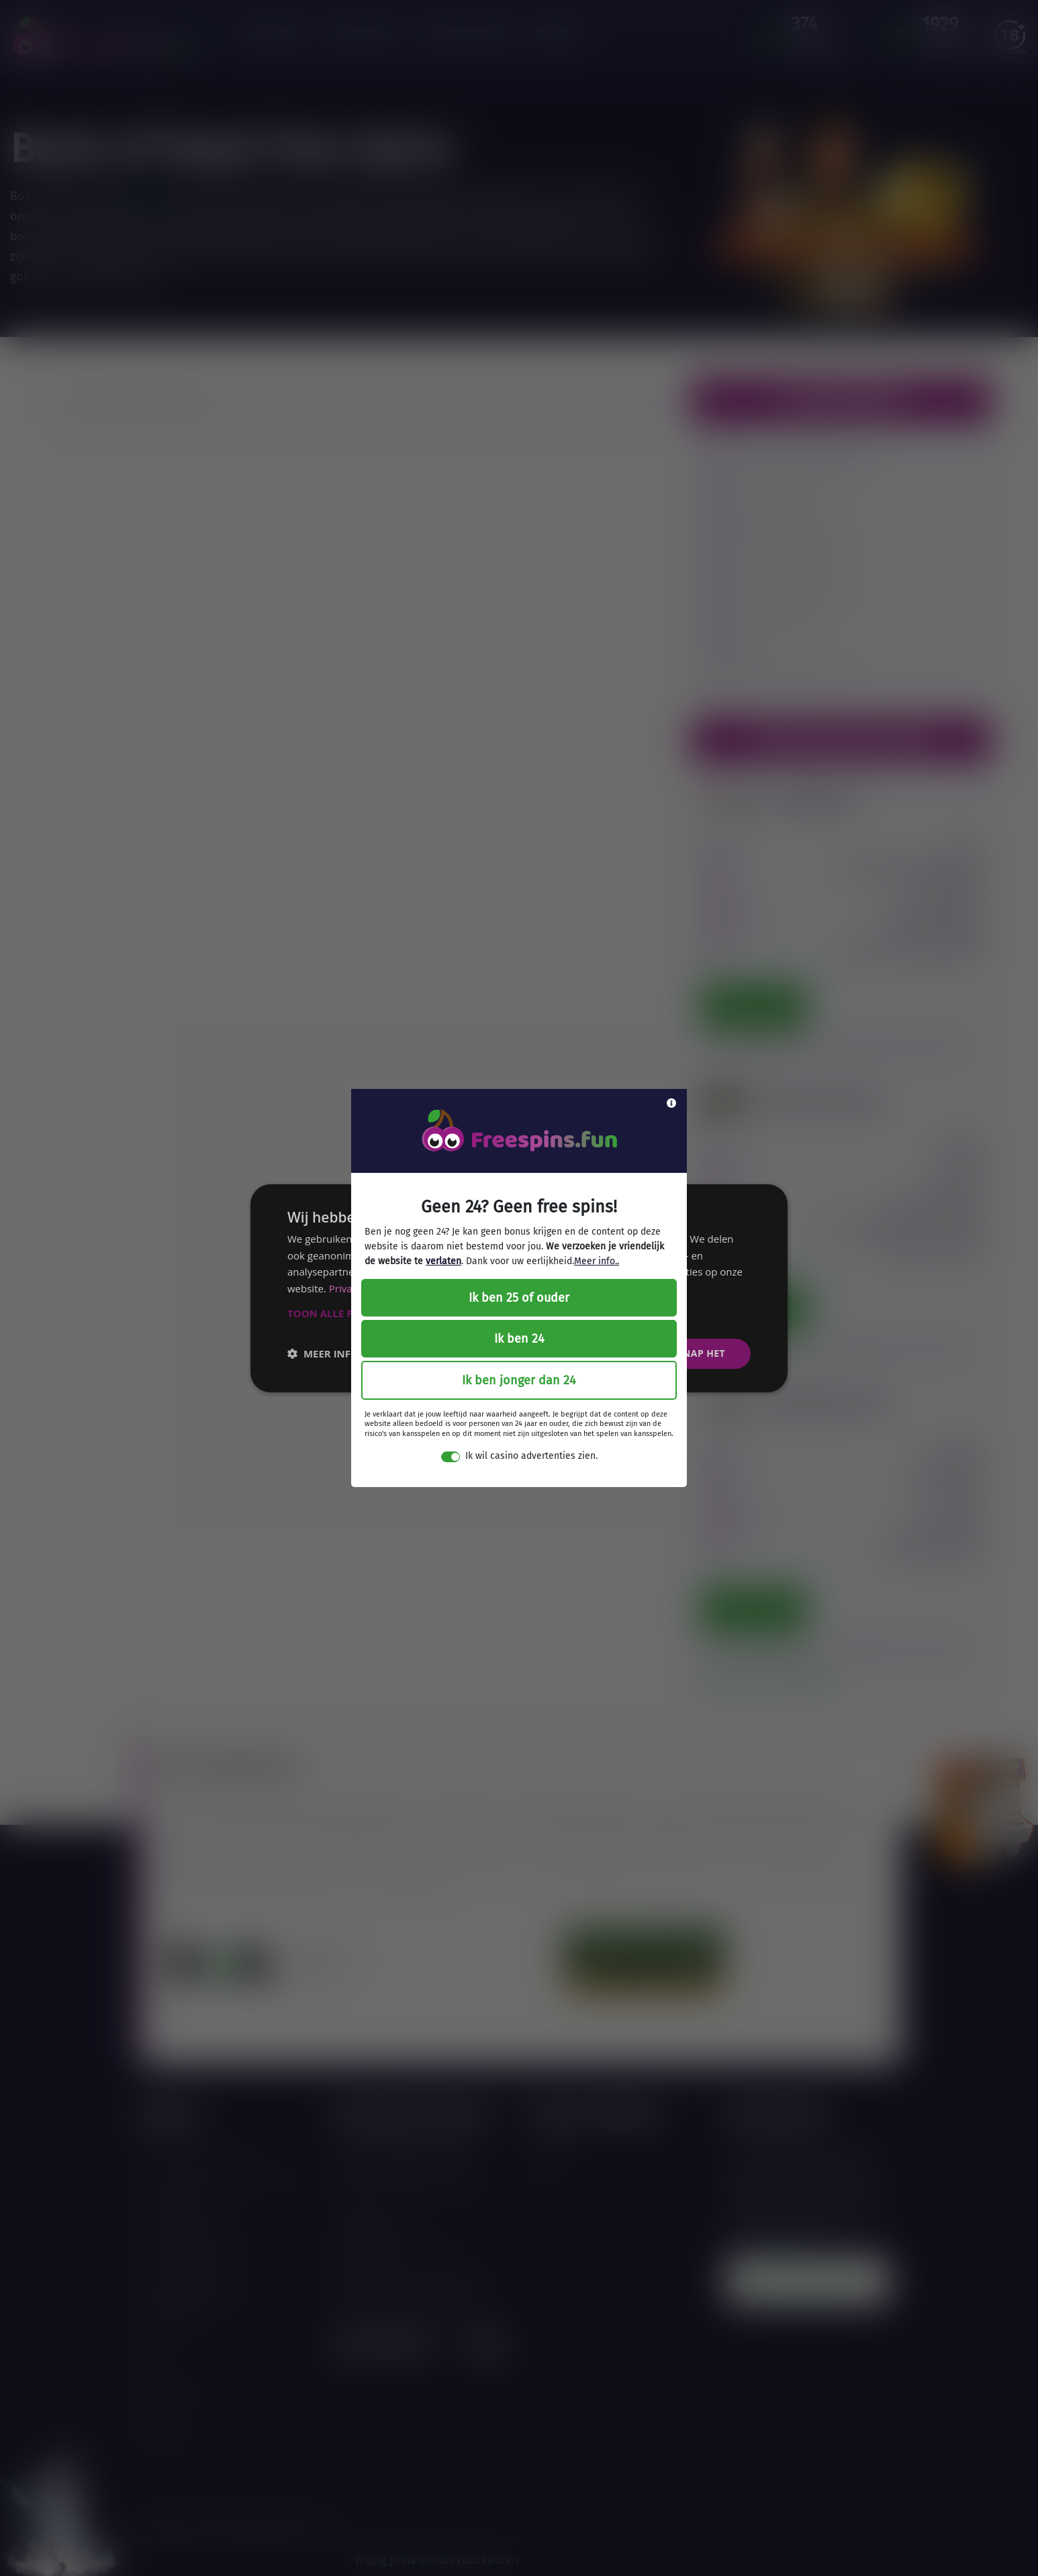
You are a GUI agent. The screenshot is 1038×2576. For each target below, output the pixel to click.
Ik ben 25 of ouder (519, 1297)
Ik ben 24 (519, 1338)
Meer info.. (596, 1261)
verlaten (443, 1261)
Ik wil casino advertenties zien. (531, 1456)
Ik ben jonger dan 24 (519, 1380)
